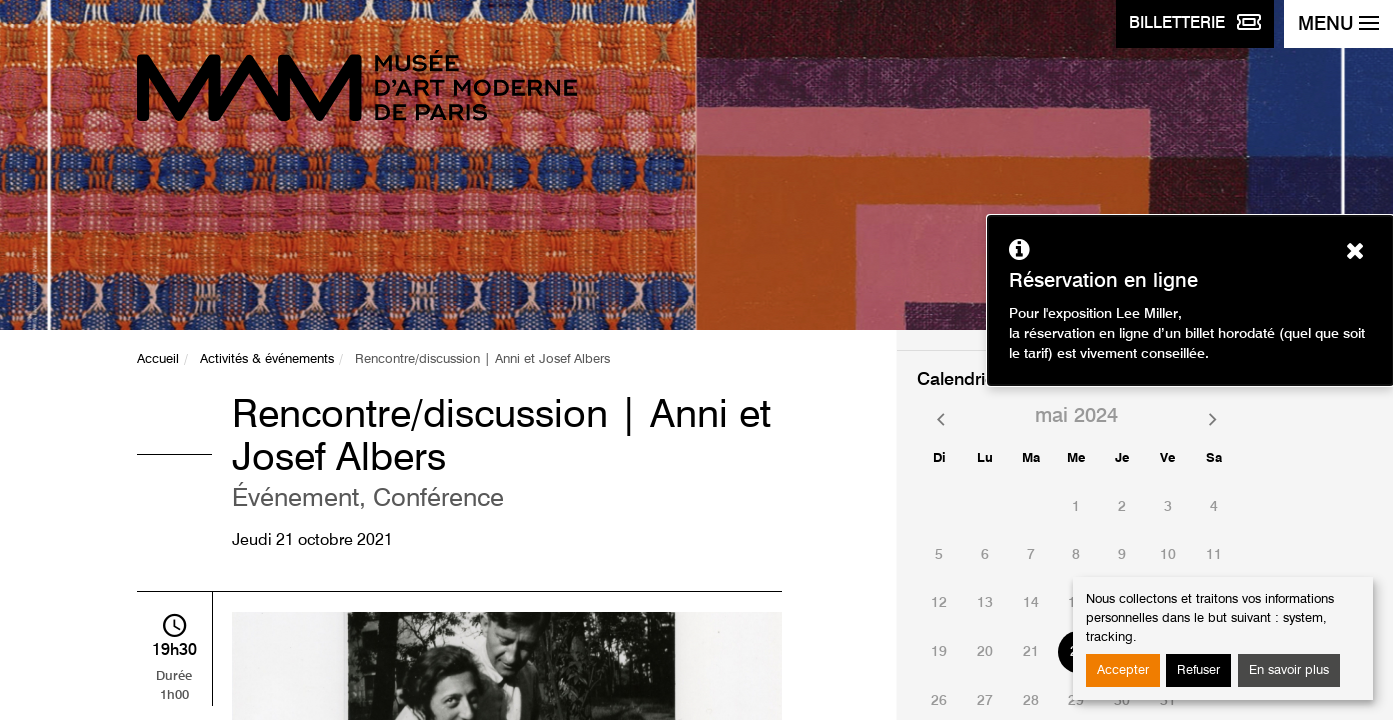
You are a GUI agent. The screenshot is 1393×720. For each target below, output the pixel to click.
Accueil (158, 359)
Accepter (1123, 670)
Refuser (1198, 670)
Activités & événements (267, 359)
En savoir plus (1289, 670)
